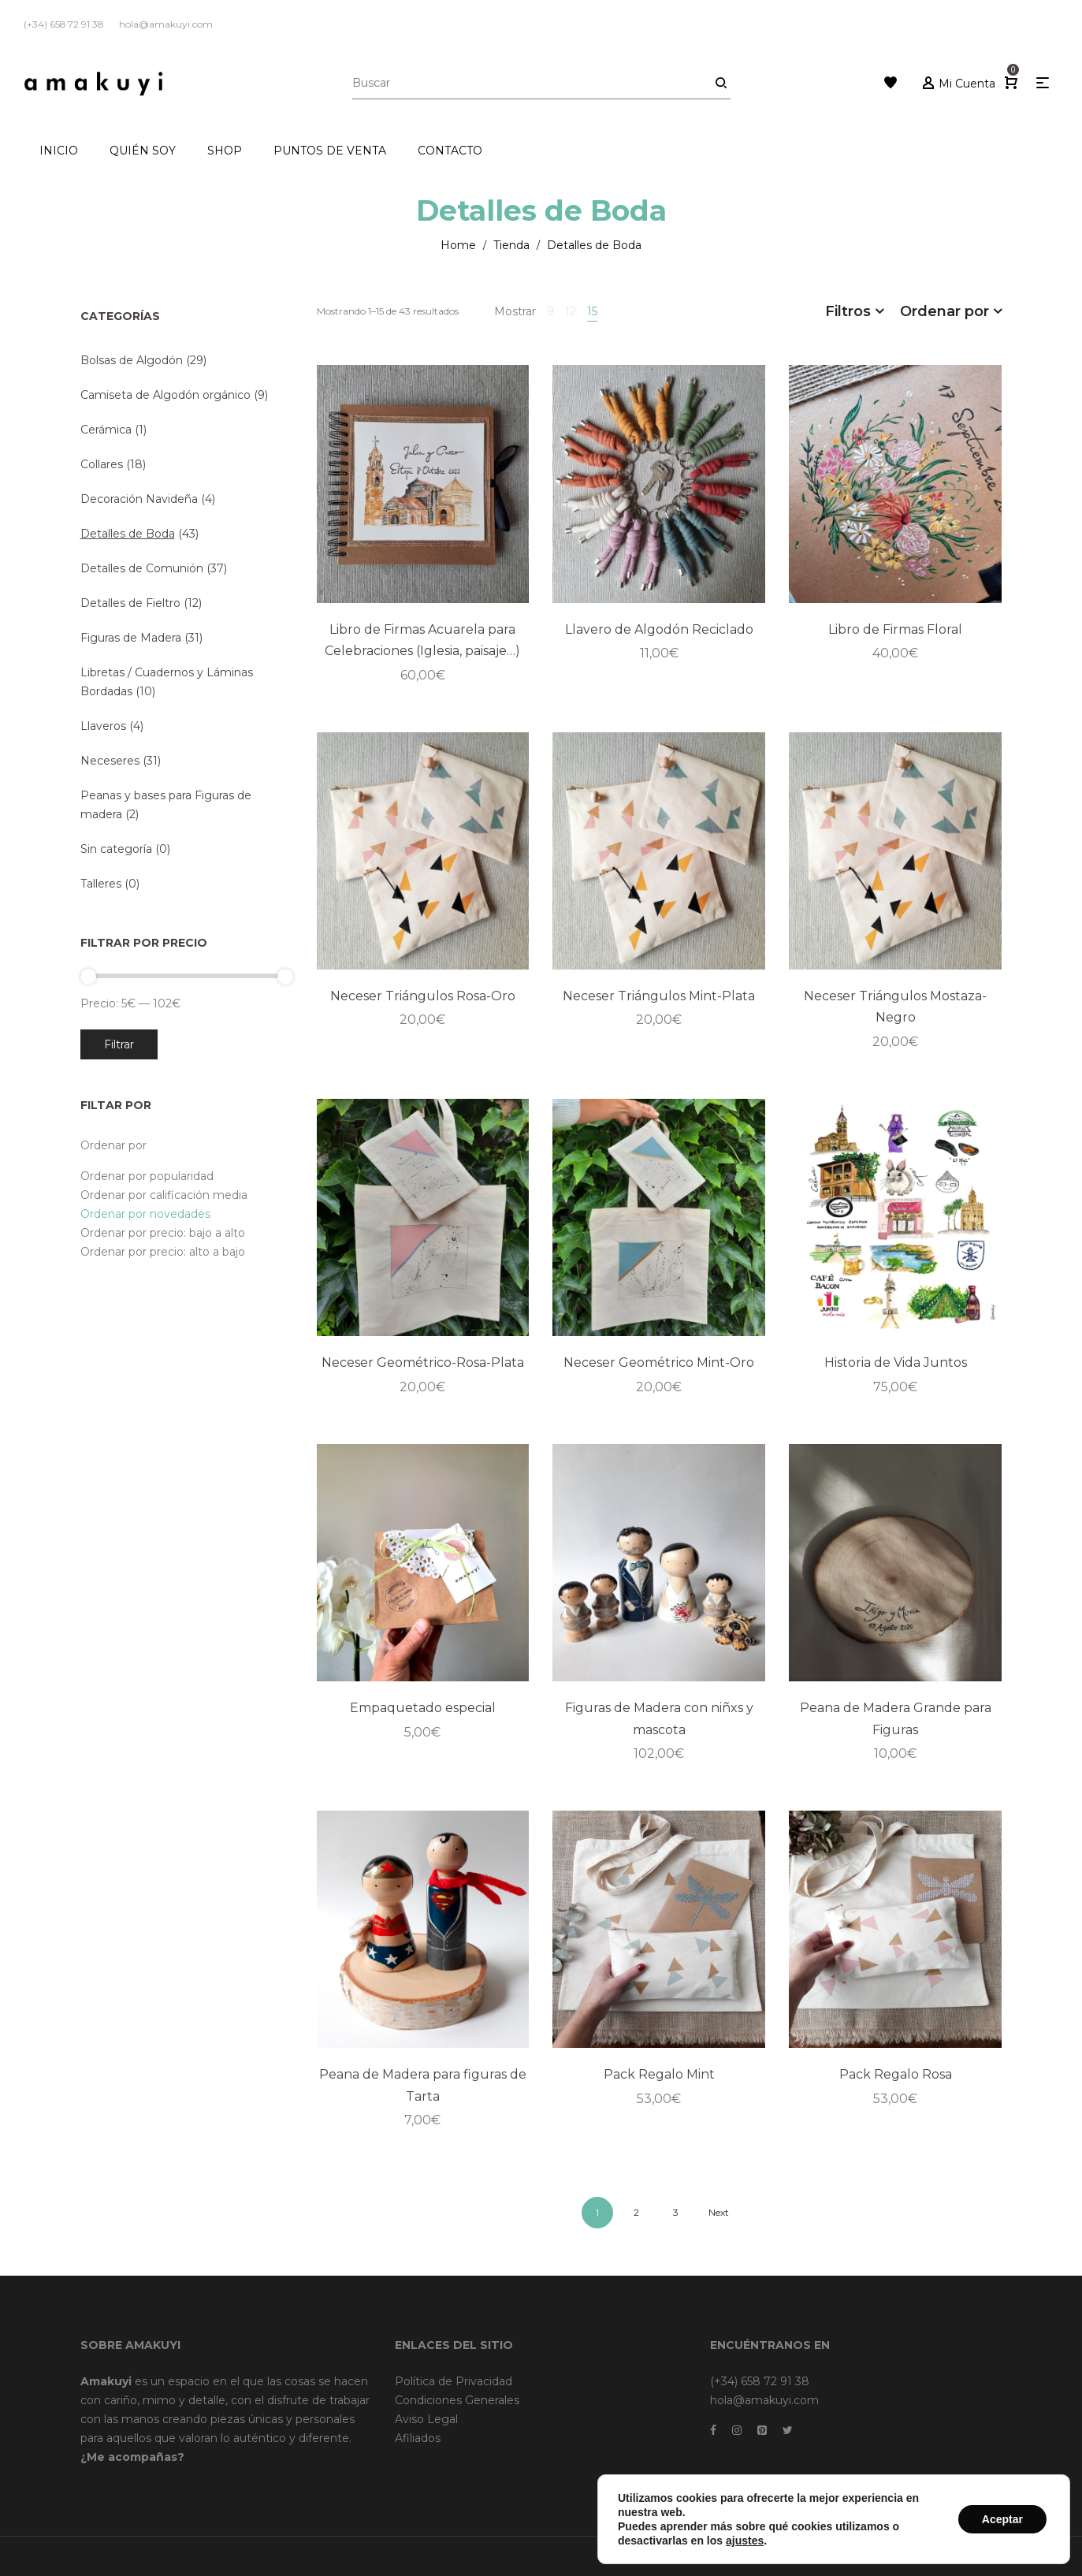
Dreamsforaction (880, 2556)
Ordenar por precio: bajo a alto (162, 1233)
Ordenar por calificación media (163, 1195)
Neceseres (109, 761)
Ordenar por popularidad (147, 1176)
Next (718, 2212)
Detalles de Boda (127, 534)
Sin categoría (116, 849)
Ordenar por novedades (145, 1214)
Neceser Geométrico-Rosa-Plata (423, 1362)
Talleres (100, 884)
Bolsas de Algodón (131, 360)
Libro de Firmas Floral (895, 629)
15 (592, 311)
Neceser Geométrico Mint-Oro (658, 1362)
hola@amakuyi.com (764, 2400)
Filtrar (119, 1044)
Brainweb (808, 2556)
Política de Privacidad (453, 2381)
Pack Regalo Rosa (895, 2074)
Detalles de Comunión (141, 568)
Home (458, 245)
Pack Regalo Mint (659, 2074)
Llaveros (103, 726)
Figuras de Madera (130, 638)
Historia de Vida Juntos (895, 1362)
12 (570, 311)
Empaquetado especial (423, 1707)
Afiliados (418, 2438)
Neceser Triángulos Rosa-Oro (422, 995)
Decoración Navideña (139, 499)
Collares (101, 464)
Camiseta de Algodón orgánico (165, 395)
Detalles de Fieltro (130, 603)
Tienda (511, 245)
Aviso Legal (426, 2419)
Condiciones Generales (457, 2400)
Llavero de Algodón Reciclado (659, 629)
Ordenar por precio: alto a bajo (162, 1252)
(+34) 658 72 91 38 (759, 2381)
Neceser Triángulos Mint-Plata (659, 995)
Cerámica (106, 430)
